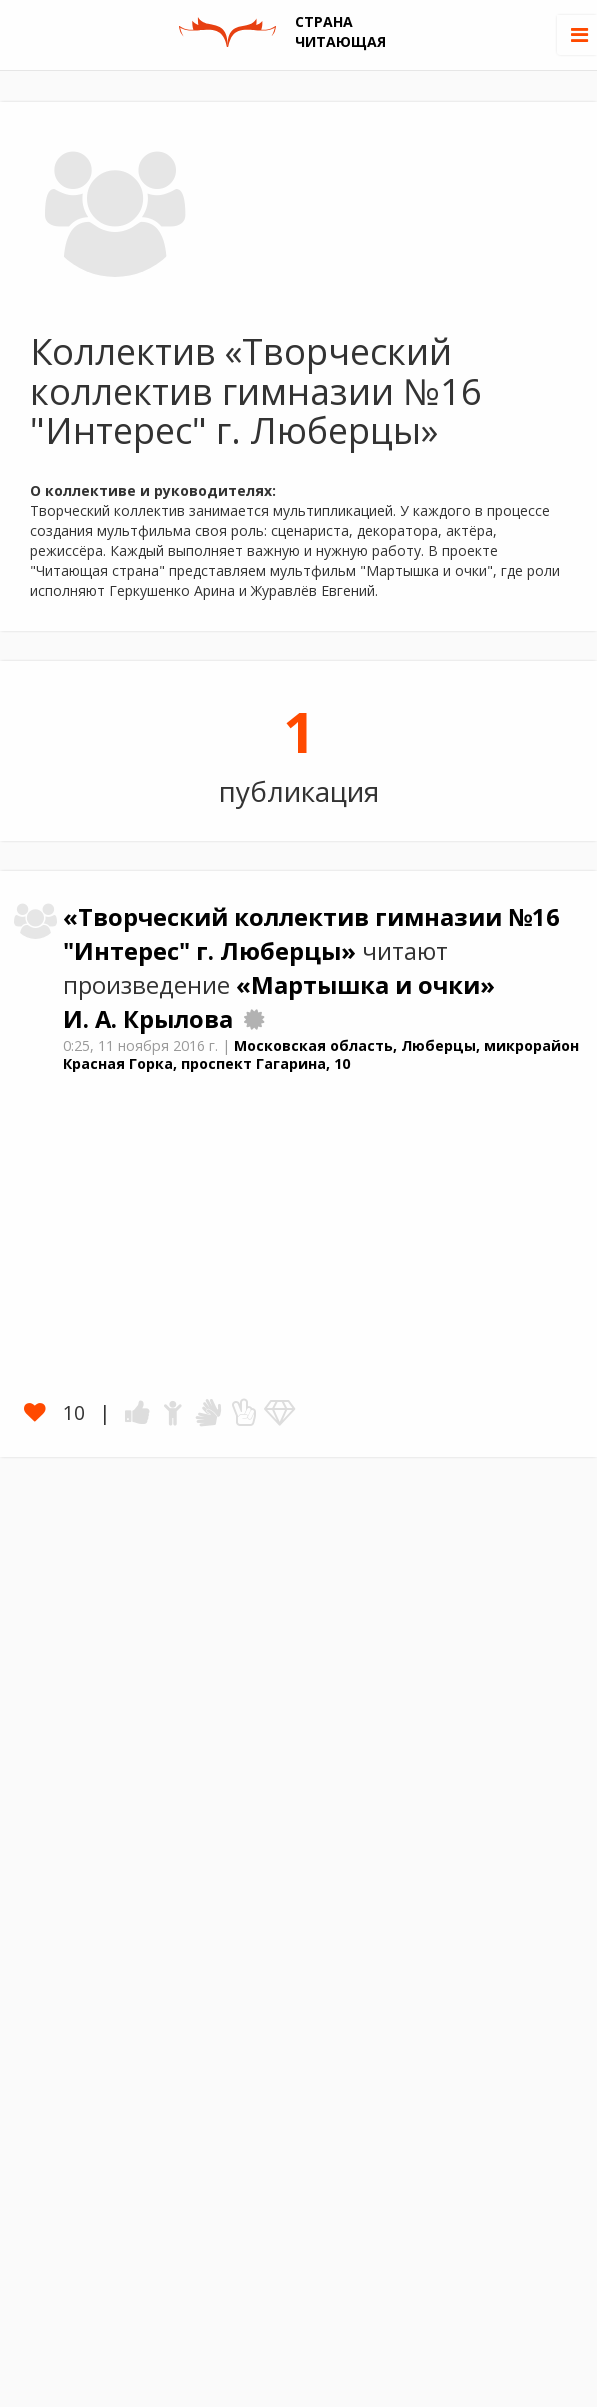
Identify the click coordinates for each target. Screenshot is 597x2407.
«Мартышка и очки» (365, 985)
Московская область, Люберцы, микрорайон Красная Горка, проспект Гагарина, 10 (321, 1055)
